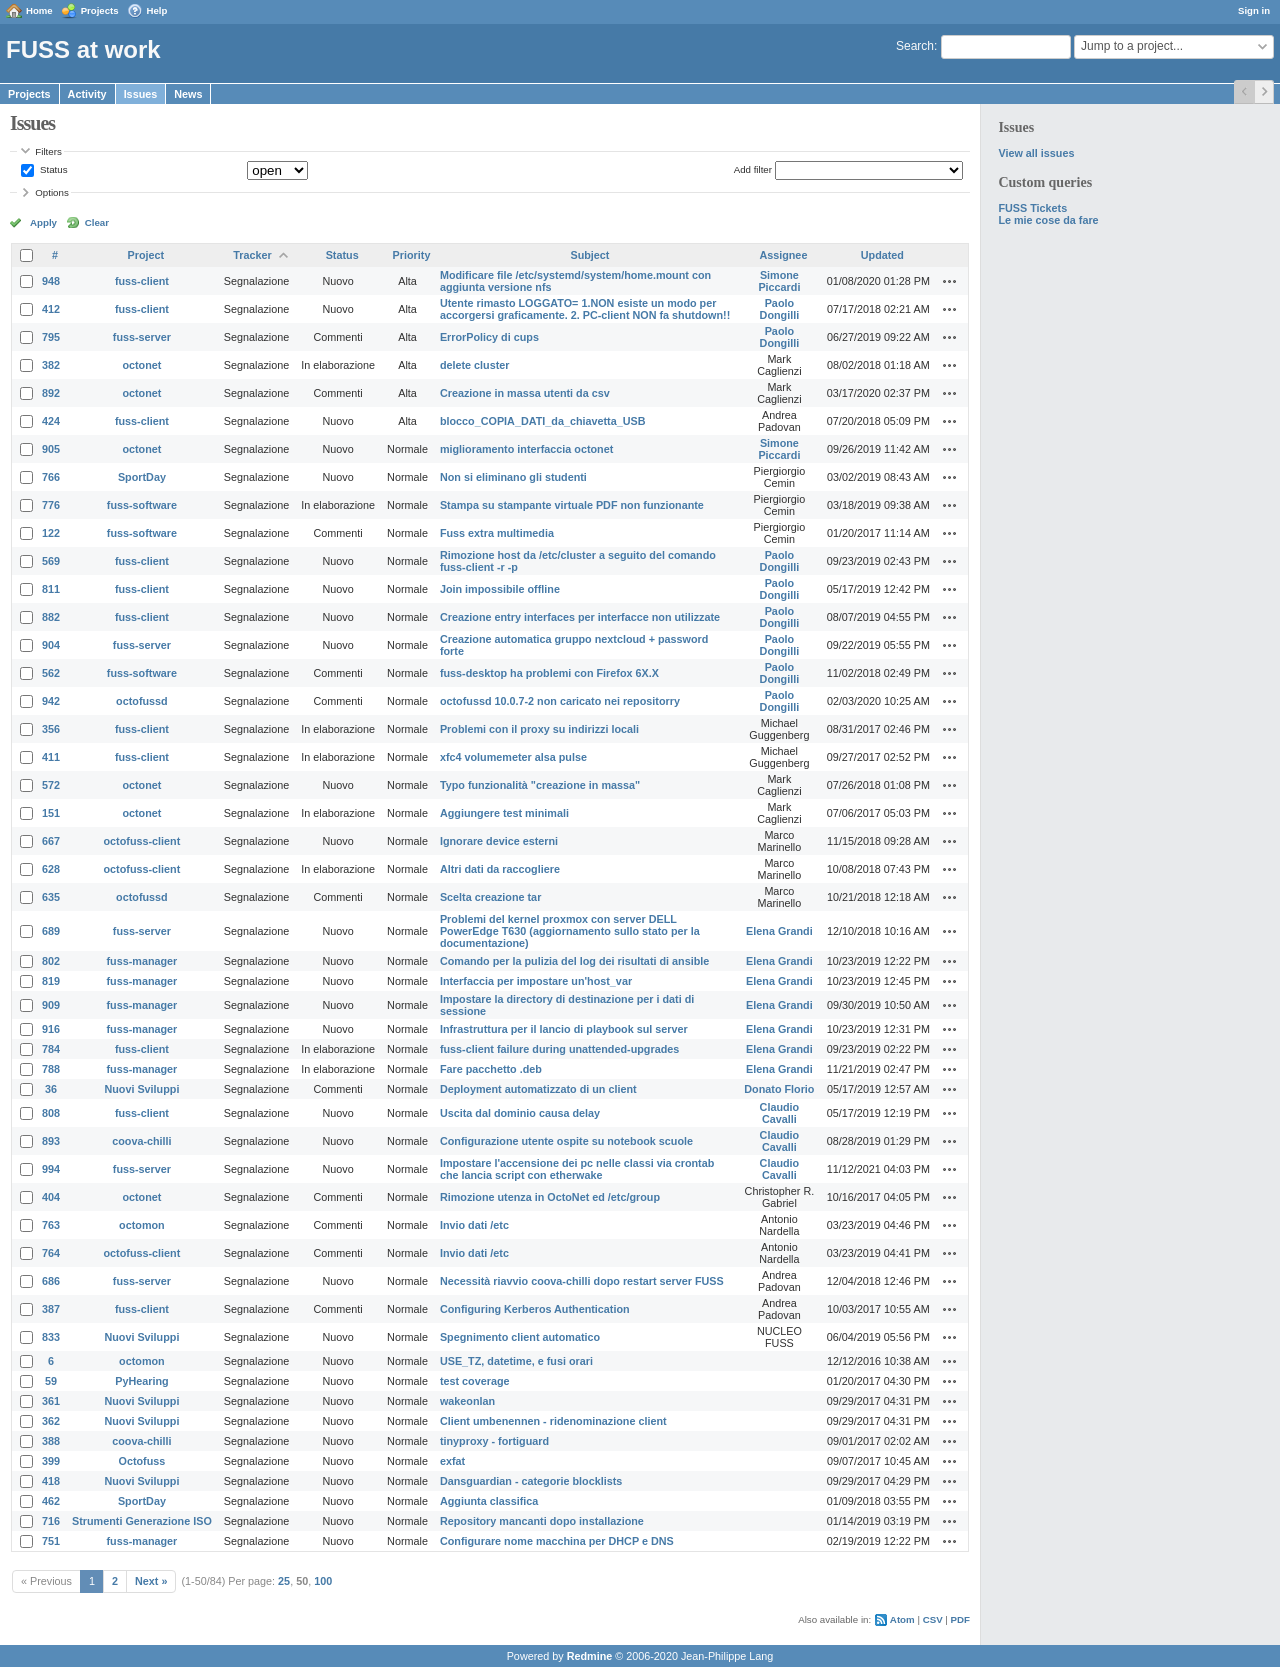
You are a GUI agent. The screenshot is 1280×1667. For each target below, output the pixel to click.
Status (52, 169)
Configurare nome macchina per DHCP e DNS (557, 1541)
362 (51, 1421)
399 (51, 1461)
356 (51, 729)
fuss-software (142, 505)
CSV (933, 1619)
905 (51, 449)
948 (51, 281)
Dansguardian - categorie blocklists (531, 1481)
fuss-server (142, 337)
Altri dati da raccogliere (500, 869)
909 (51, 1005)
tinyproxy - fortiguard (494, 1441)
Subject (589, 255)
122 (51, 533)
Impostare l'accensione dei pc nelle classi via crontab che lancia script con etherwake (577, 1169)
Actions (950, 281)
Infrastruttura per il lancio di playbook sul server (564, 1029)
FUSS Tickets (1032, 208)
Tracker (252, 255)
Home (39, 10)
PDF (960, 1619)
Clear (97, 222)
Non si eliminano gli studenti (513, 477)
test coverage (475, 1381)
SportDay (142, 477)
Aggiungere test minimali (504, 813)
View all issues (1036, 153)
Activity (87, 94)
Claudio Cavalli (780, 1113)
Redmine (590, 1656)
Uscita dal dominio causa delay (520, 1113)
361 (51, 1401)
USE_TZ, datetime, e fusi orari (516, 1361)
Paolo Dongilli (780, 309)
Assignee (783, 255)
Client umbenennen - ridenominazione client (553, 1421)
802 (51, 961)
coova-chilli (141, 1141)
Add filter (753, 169)
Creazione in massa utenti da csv (525, 393)
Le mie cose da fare (1048, 220)
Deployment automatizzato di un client (538, 1089)
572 (51, 785)
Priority (412, 255)
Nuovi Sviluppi (141, 1089)
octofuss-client (142, 841)
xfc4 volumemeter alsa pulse (513, 757)
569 (51, 561)
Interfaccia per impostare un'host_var (536, 981)
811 (51, 589)
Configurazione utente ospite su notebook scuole (566, 1141)
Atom (902, 1619)
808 (51, 1113)
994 (51, 1169)
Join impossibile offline (500, 589)
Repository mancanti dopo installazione (542, 1521)
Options (52, 192)
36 (51, 1089)
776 (51, 505)
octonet (141, 365)
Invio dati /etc (474, 1225)
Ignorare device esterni (499, 841)
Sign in (1254, 10)
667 (51, 841)
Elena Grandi (779, 931)
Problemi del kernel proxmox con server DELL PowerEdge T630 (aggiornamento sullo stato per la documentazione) (570, 931)
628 (51, 869)
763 (51, 1225)
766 (51, 477)
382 (51, 365)
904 (51, 645)
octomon (142, 1225)
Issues (141, 94)
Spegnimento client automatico (520, 1337)
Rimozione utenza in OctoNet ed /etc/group (550, 1197)
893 (51, 1141)
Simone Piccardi (779, 281)
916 (51, 1029)
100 (323, 1581)
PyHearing (141, 1381)
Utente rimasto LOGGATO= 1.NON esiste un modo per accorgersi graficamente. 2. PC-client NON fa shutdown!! (585, 309)
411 (51, 757)
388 (51, 1441)
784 (51, 1049)
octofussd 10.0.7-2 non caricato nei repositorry (560, 701)
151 (51, 813)
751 (51, 1541)
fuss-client (142, 281)
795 (51, 337)
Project (146, 255)
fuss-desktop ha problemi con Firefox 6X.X (549, 673)
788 (51, 1069)
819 (51, 981)
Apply (43, 222)
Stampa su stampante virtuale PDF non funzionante (572, 505)
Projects (100, 10)
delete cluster (475, 365)
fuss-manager (142, 961)
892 (51, 393)
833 (51, 1337)
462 (51, 1501)
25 (284, 1581)
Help (157, 10)
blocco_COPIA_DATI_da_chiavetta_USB (543, 421)
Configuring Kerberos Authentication (535, 1309)
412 (51, 309)
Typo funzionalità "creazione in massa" (540, 785)
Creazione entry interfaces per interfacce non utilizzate (580, 617)
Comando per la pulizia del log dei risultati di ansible (574, 961)
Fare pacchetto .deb (491, 1069)
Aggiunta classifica (489, 1501)
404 (51, 1197)
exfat (452, 1461)
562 (51, 673)
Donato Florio (779, 1089)
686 (51, 1281)
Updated (882, 255)
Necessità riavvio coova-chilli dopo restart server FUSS (582, 1281)
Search (915, 46)
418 (51, 1481)
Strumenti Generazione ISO (142, 1521)
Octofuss (142, 1461)
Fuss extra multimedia (497, 533)
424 (51, 421)
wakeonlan (467, 1401)
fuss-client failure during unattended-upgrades (559, 1049)
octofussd (142, 701)
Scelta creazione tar (490, 897)
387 (51, 1309)
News (188, 94)
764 (51, 1253)
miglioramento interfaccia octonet (526, 449)
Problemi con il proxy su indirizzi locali (539, 729)
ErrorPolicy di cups (489, 337)
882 (51, 617)
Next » (151, 1581)
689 (51, 931)
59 (51, 1381)
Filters (48, 151)
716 (51, 1521)
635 (51, 897)
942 (51, 701)
